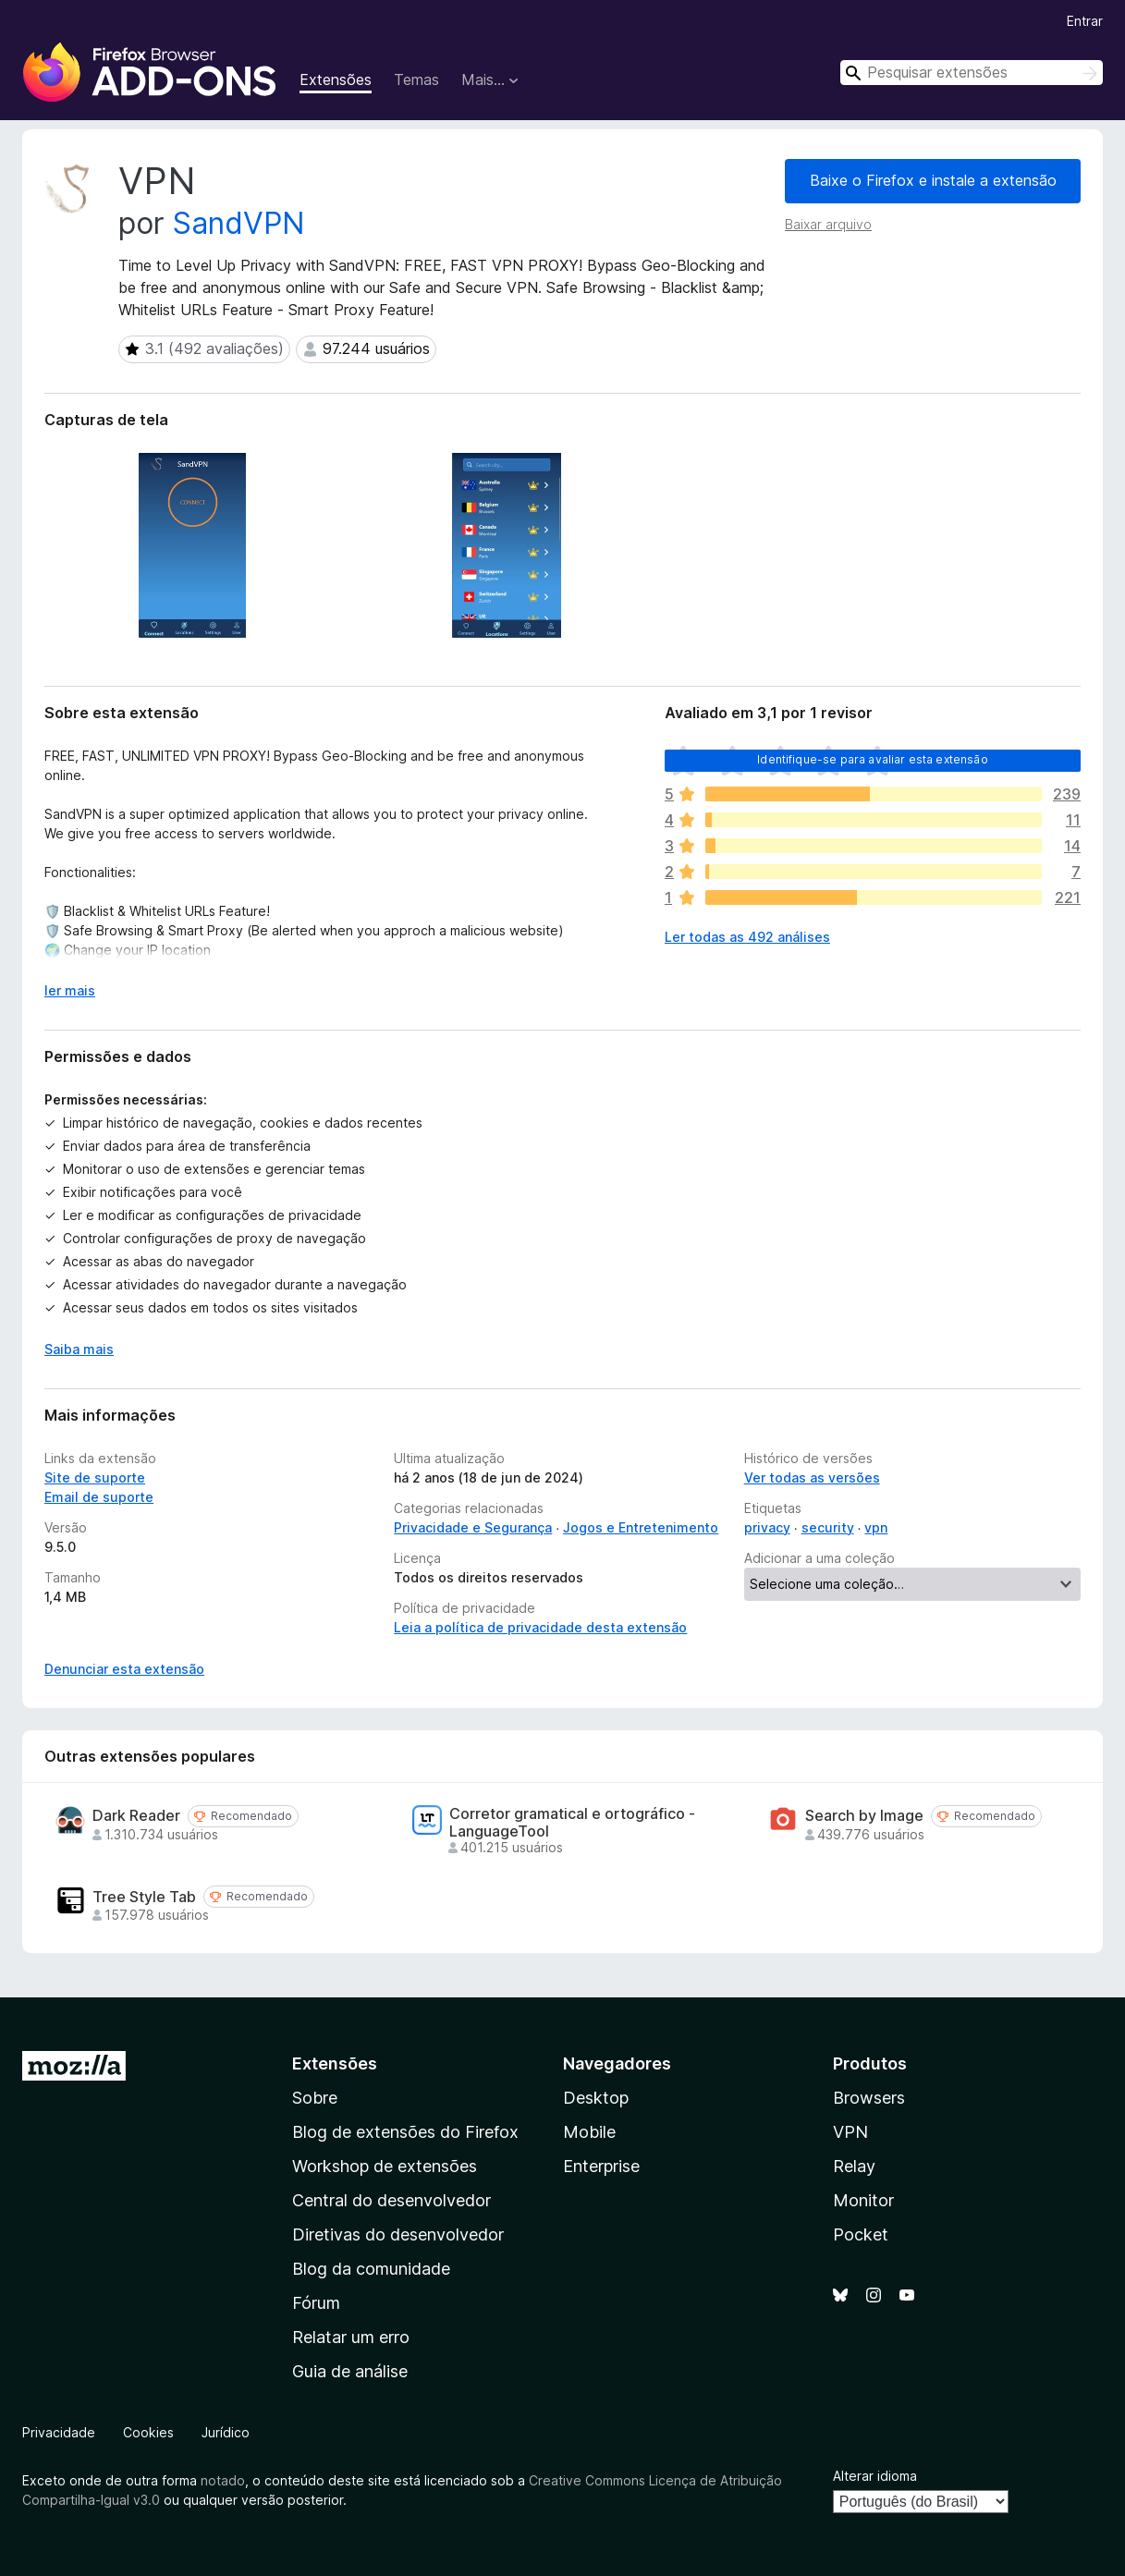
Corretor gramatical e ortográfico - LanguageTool (572, 1822)
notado (223, 2480)
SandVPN (239, 223)
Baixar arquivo (828, 224)
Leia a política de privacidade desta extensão (540, 1627)
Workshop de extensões (384, 2166)
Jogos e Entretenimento (640, 1527)
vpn (875, 1527)
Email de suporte (98, 1497)
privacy (767, 1527)
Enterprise (601, 2166)
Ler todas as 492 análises (747, 937)
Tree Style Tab (144, 1897)
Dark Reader (136, 1816)
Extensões (336, 79)
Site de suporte (94, 1477)
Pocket (860, 2234)
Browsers (869, 2097)
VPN (850, 2132)
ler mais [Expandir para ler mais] (69, 990)
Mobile (589, 2132)
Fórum (316, 2303)
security (827, 1527)
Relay (854, 2166)
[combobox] (971, 72)
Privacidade (58, 2432)
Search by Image (864, 1816)
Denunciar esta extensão (124, 1669)
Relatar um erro (351, 2337)
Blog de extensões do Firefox (405, 2132)
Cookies (148, 2432)
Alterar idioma (875, 2476)
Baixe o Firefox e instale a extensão (933, 180)
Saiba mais (79, 1349)
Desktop (596, 2097)
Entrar (1085, 21)
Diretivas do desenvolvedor (398, 2234)
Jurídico (226, 2432)
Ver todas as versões (812, 1477)
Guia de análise (350, 2371)
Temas (416, 79)
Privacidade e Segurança (473, 1527)
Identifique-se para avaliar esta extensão (872, 759)
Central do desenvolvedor (391, 2200)
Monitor (863, 2200)
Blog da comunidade (371, 2268)
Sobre (314, 2097)
